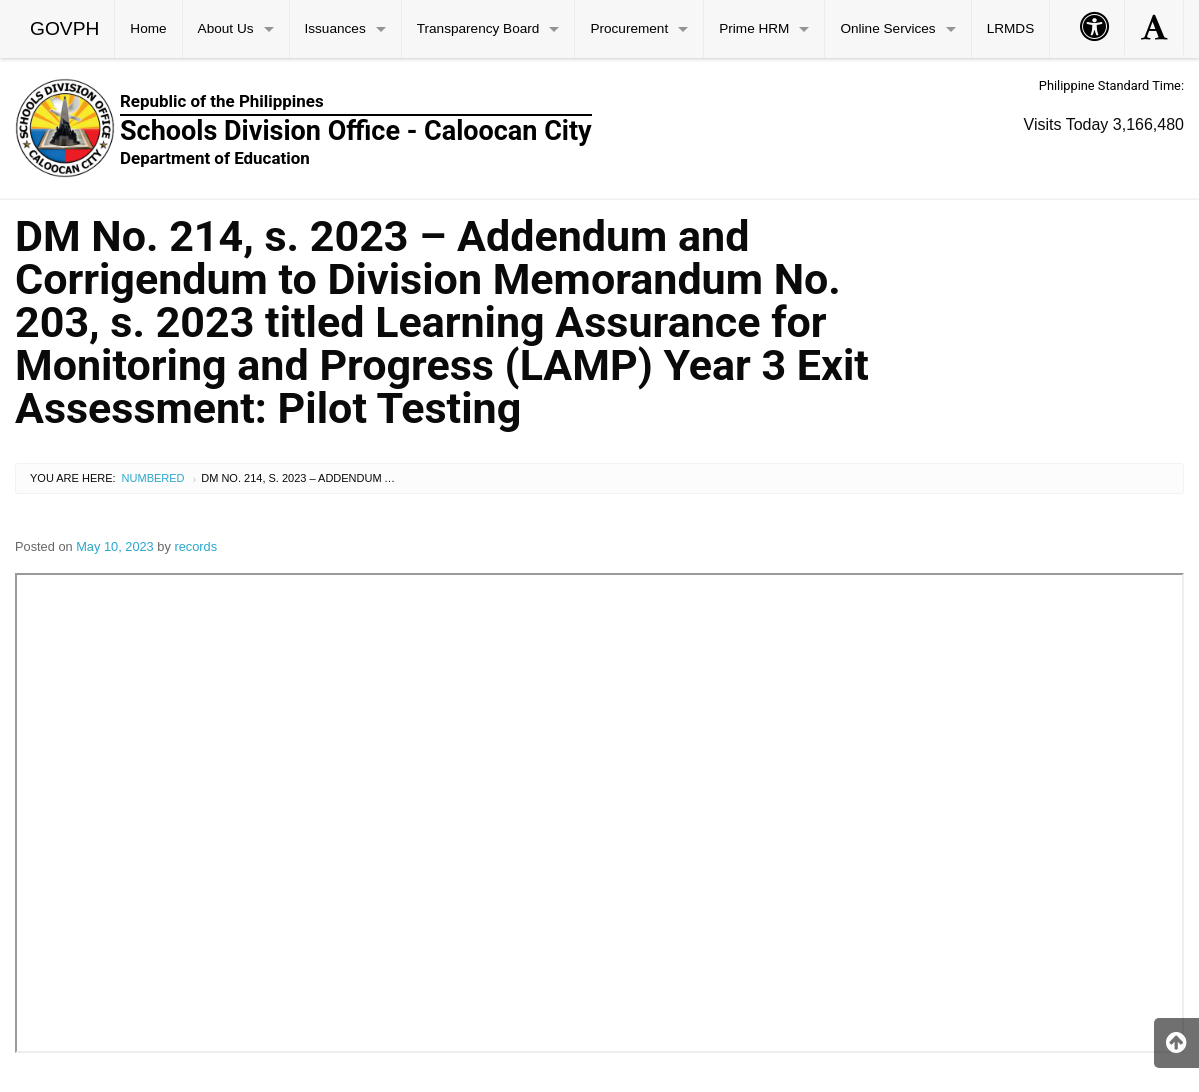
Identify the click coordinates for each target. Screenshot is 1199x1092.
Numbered (153, 478)
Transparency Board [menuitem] (478, 28)
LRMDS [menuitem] (1011, 28)
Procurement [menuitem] (629, 28)
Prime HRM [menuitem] (754, 28)
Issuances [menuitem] (335, 28)
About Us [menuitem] (226, 28)
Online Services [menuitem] (887, 28)
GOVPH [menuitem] (64, 28)
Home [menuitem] (148, 28)
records (195, 546)
